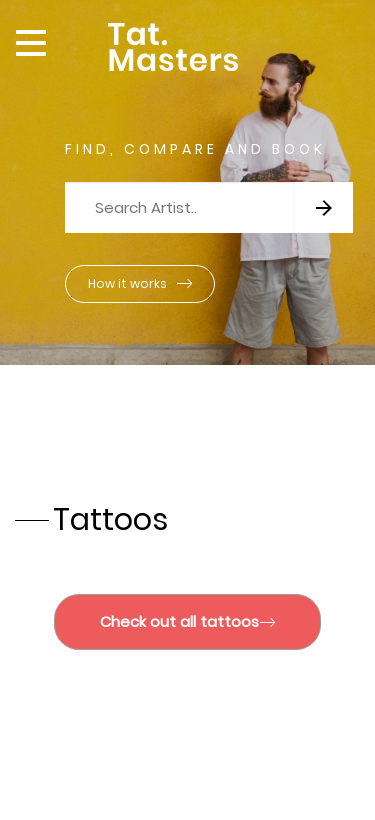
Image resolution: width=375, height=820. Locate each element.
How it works (140, 283)
